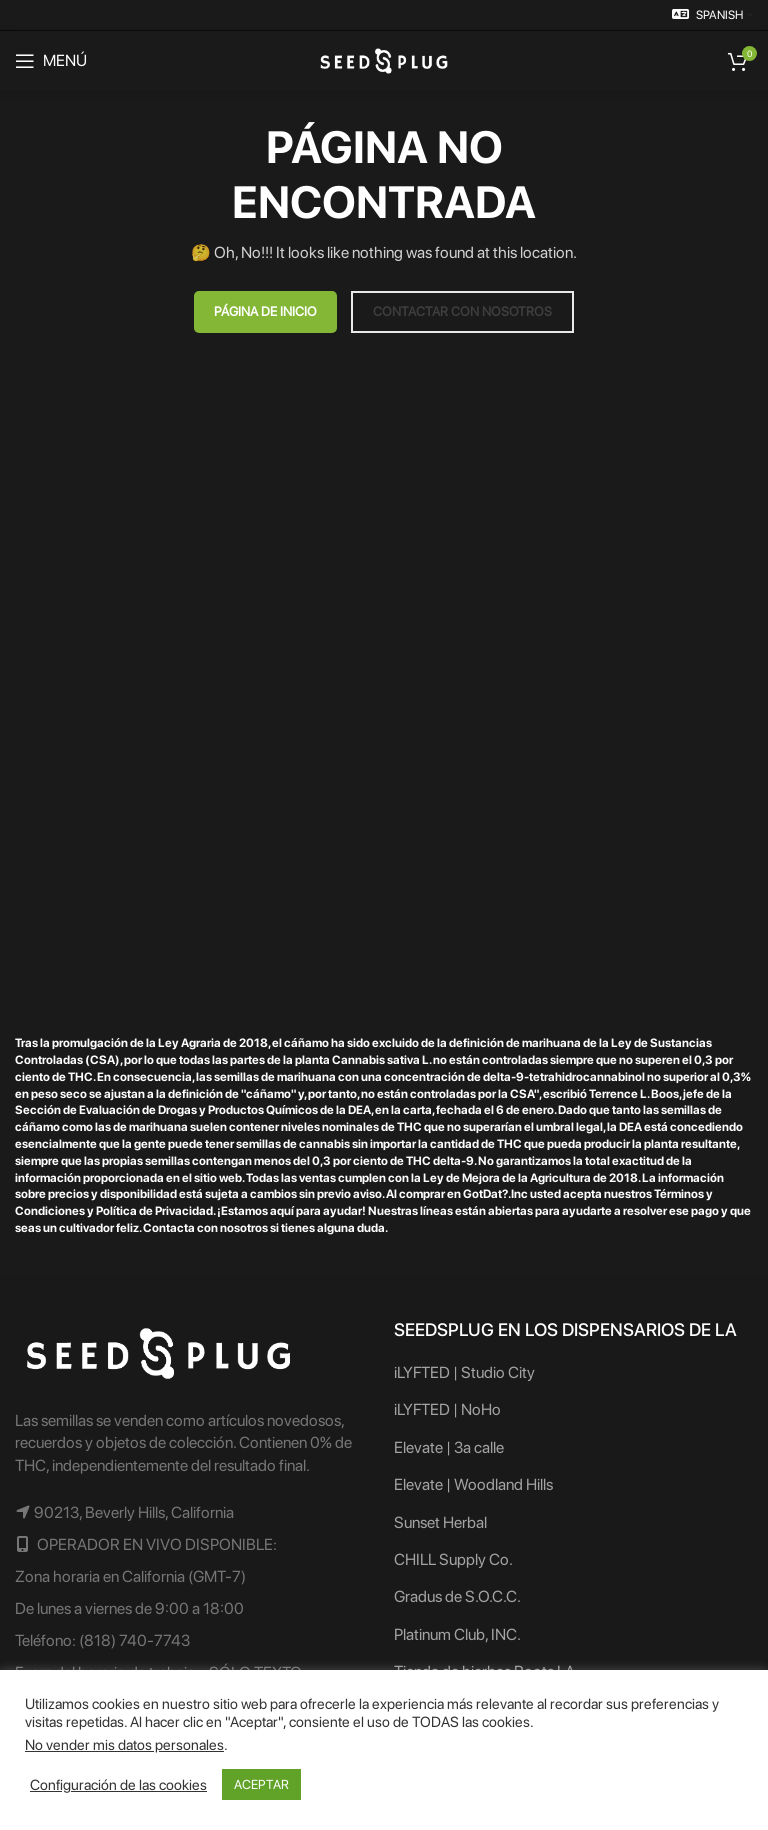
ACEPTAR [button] (261, 1784)
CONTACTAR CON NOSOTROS (462, 311)
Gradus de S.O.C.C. (457, 1596)
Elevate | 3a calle (449, 1447)
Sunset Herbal (440, 1522)
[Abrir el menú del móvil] (51, 61)
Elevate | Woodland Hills (473, 1484)
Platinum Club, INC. (457, 1634)
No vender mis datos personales (124, 1745)
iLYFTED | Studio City (464, 1372)
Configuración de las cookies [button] (118, 1785)
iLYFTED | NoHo (447, 1409)
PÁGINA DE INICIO (265, 311)
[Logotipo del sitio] (384, 59)
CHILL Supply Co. (453, 1559)
